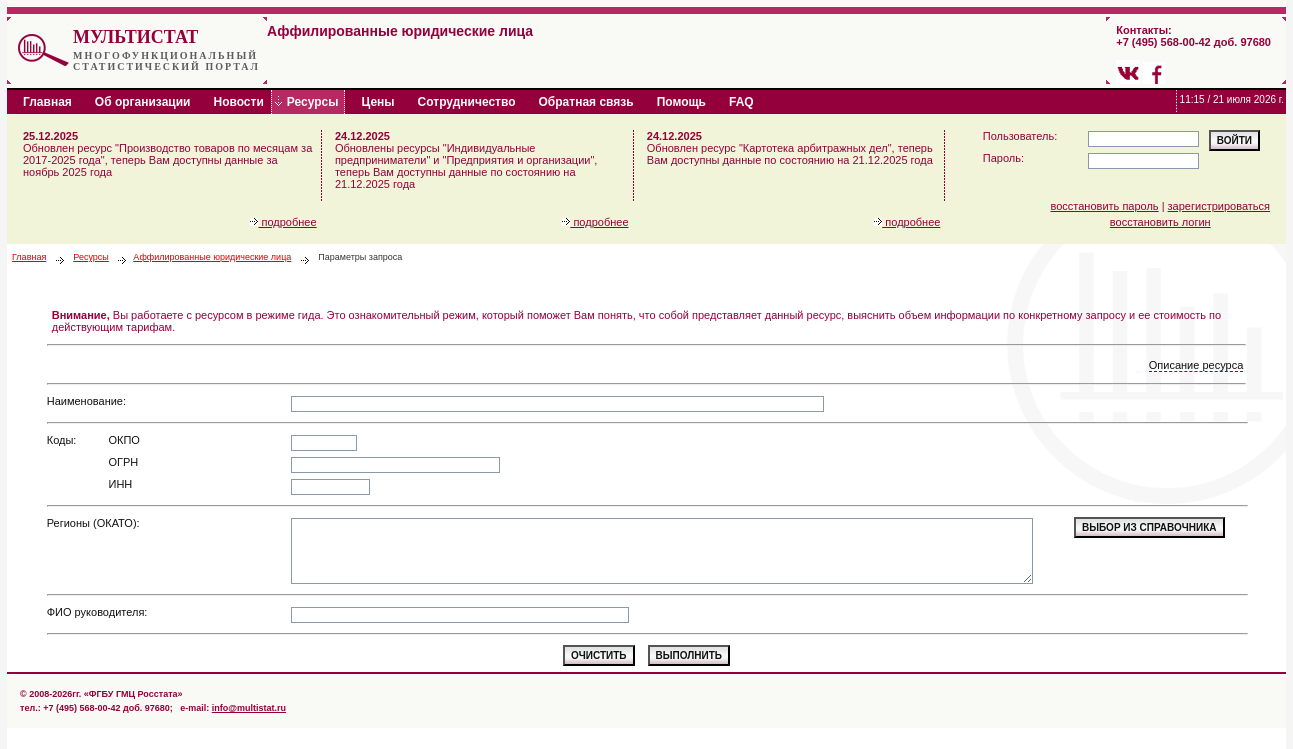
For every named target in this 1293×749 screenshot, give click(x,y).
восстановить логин (1160, 222)
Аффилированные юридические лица (212, 257)
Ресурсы (91, 257)
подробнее (283, 222)
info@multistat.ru (249, 708)
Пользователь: (1020, 136)
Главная (29, 257)
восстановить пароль (1105, 206)
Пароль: (1003, 158)
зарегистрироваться (1219, 206)
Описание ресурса (1196, 365)
